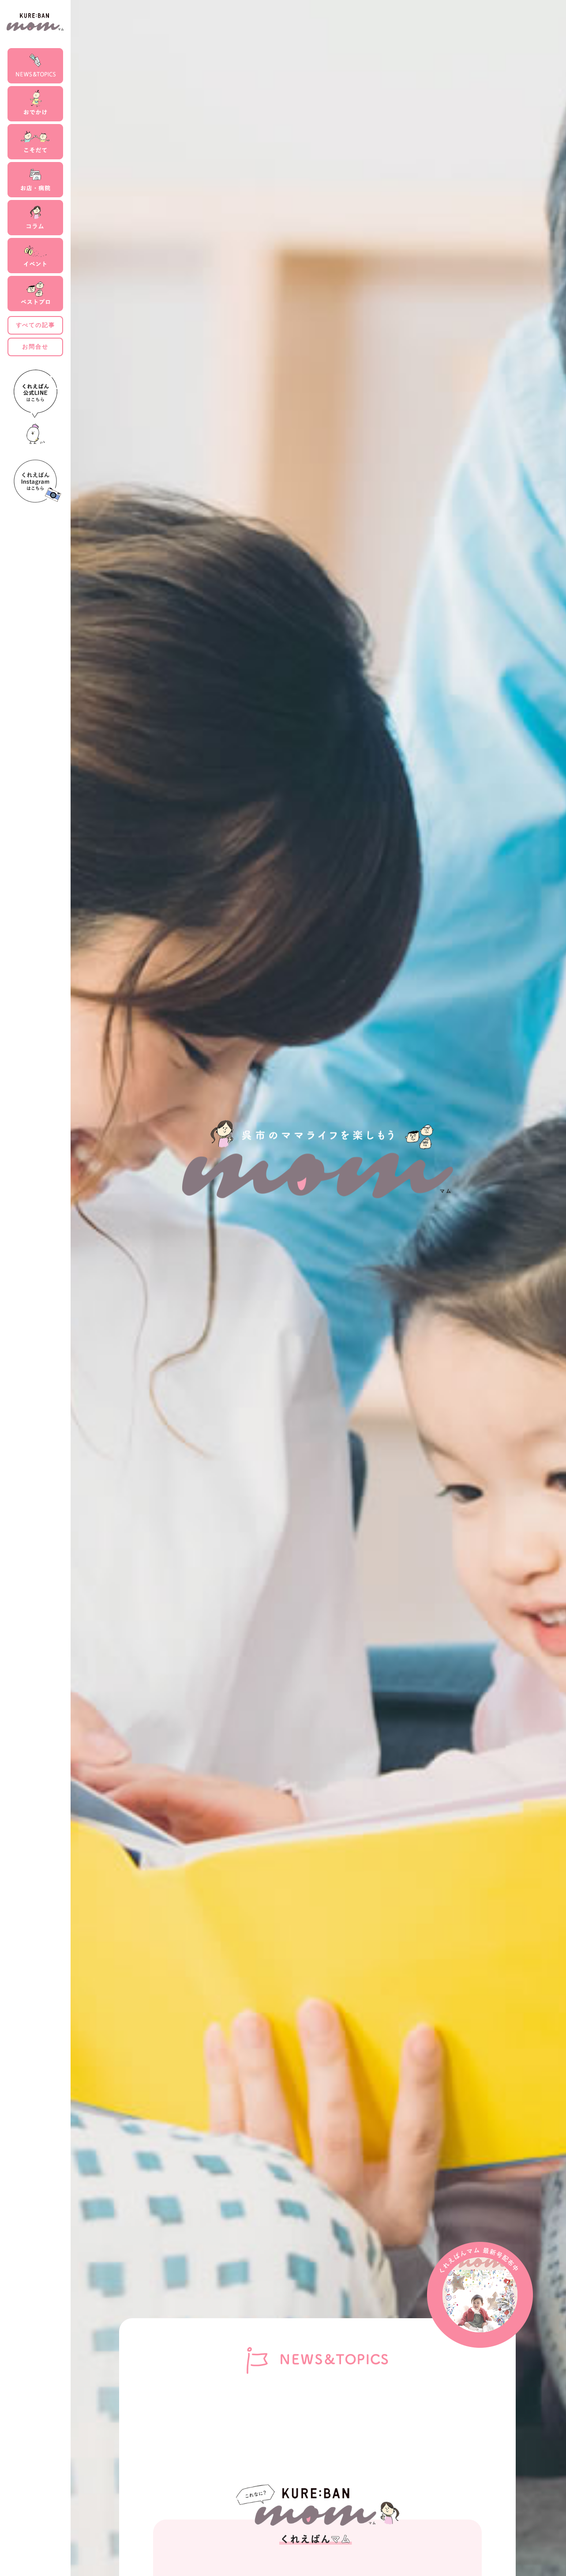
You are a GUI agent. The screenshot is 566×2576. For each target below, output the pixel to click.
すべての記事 (35, 325)
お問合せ (35, 346)
